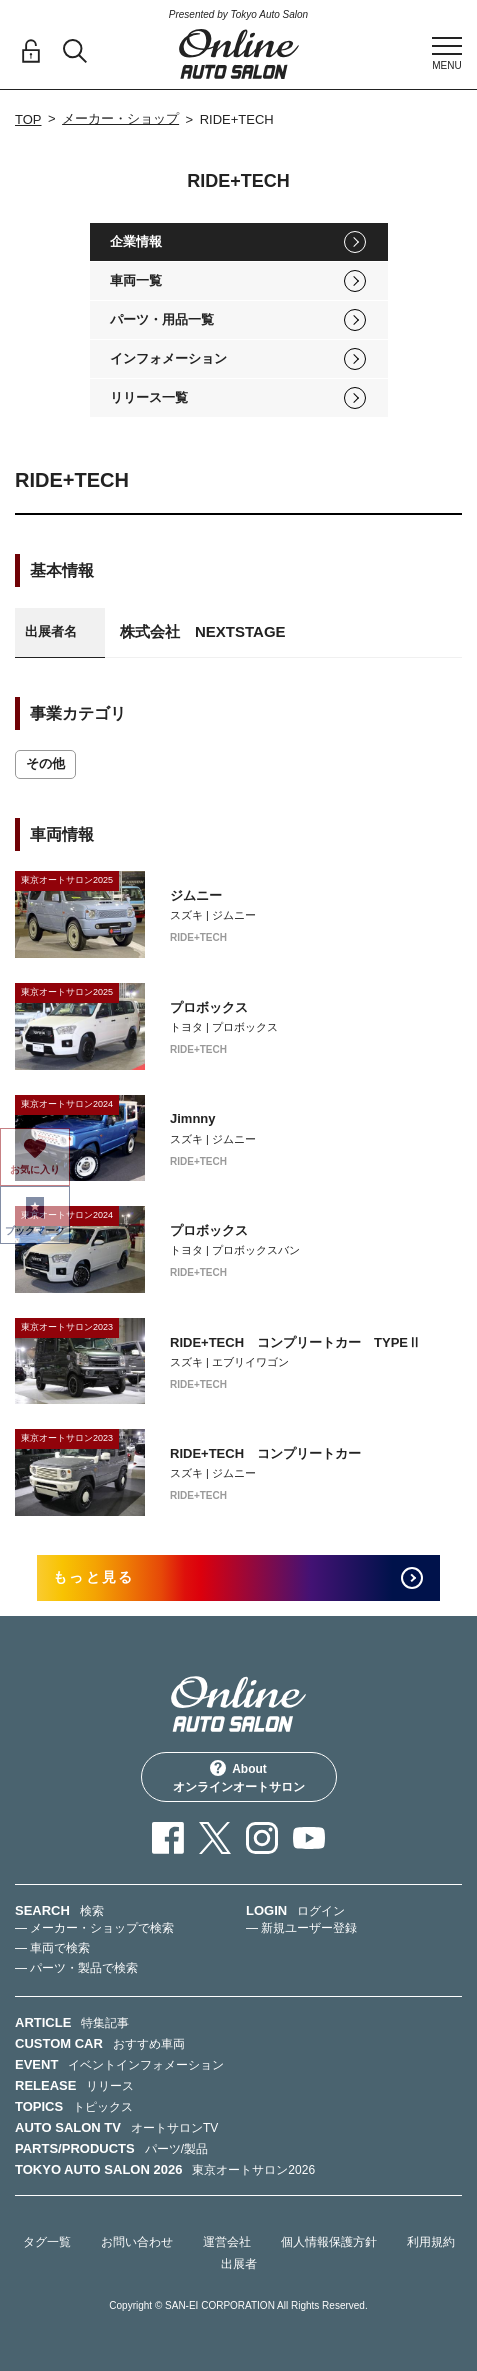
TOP (28, 119)
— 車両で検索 (52, 1948)
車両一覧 (136, 280)
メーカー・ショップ (120, 118)
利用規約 (431, 2242)
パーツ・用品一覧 (162, 319)
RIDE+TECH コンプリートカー (265, 1453)
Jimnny (193, 1118)
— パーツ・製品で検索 (76, 1968)
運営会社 (227, 2242)
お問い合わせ (137, 2242)
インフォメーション (168, 358)
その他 (45, 763)
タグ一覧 (47, 2242)
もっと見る (93, 1577)
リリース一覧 (149, 397)
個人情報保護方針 (329, 2242)
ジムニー (196, 895)
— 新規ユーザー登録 (301, 1928)
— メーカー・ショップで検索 (94, 1928)
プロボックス (209, 1007)
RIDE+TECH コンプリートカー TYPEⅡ (295, 1342)
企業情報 (136, 241)
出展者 (239, 2264)
